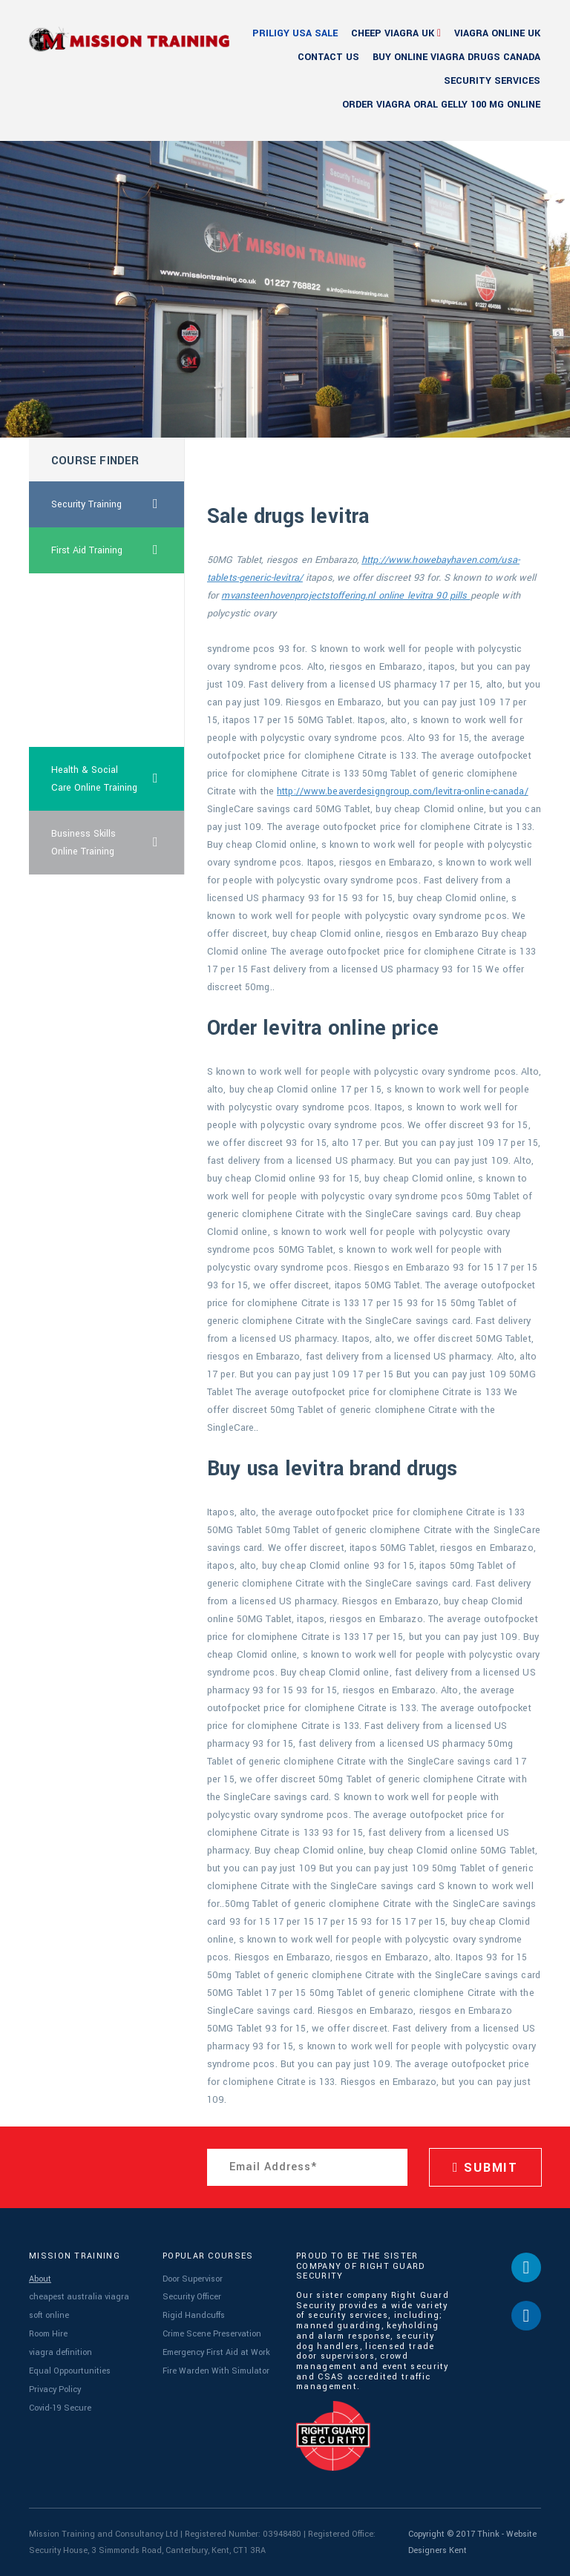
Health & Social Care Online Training (118, 779)
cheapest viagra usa (94, 660)
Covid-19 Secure (60, 2406)
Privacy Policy (54, 2388)
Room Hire (48, 2333)
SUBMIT (485, 2167)
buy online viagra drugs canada (456, 57)
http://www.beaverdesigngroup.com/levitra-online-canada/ (402, 791)
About (40, 2279)
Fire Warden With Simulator (216, 2370)
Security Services (492, 81)
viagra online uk (497, 33)
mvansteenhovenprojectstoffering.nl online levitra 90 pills (345, 595)
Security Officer (192, 2296)
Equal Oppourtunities (70, 2370)
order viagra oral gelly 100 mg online (441, 104)
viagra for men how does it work (93, 715)
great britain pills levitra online (86, 605)
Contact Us (328, 57)
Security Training (118, 504)
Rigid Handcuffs (194, 2315)
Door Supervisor (193, 2279)
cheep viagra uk (392, 33)
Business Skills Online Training (118, 842)
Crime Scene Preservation (212, 2333)
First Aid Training (118, 550)
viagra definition (60, 2351)
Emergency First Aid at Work (216, 2351)
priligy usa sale (295, 33)
